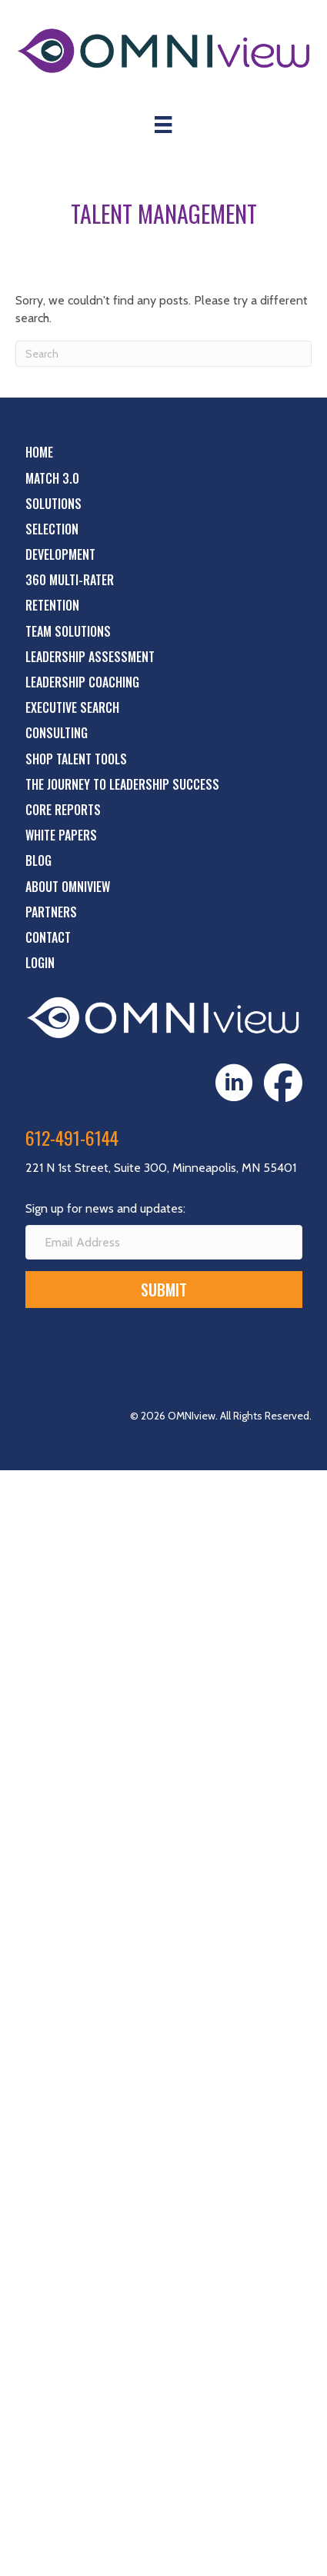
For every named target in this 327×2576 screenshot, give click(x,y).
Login (40, 963)
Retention (52, 605)
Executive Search (72, 707)
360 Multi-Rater (69, 580)
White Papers (61, 835)
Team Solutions (68, 631)
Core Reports (63, 809)
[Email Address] (163, 1242)
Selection (51, 529)
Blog (38, 860)
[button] (163, 1289)
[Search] (163, 354)
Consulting (56, 733)
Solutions (53, 503)
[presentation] (142, 1350)
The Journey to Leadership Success (122, 784)
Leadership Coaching (82, 682)
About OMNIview (67, 886)
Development (60, 554)
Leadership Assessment (90, 656)
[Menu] (163, 124)
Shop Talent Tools (76, 759)
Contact (48, 937)
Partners (51, 912)
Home (39, 452)
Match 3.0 (52, 478)
